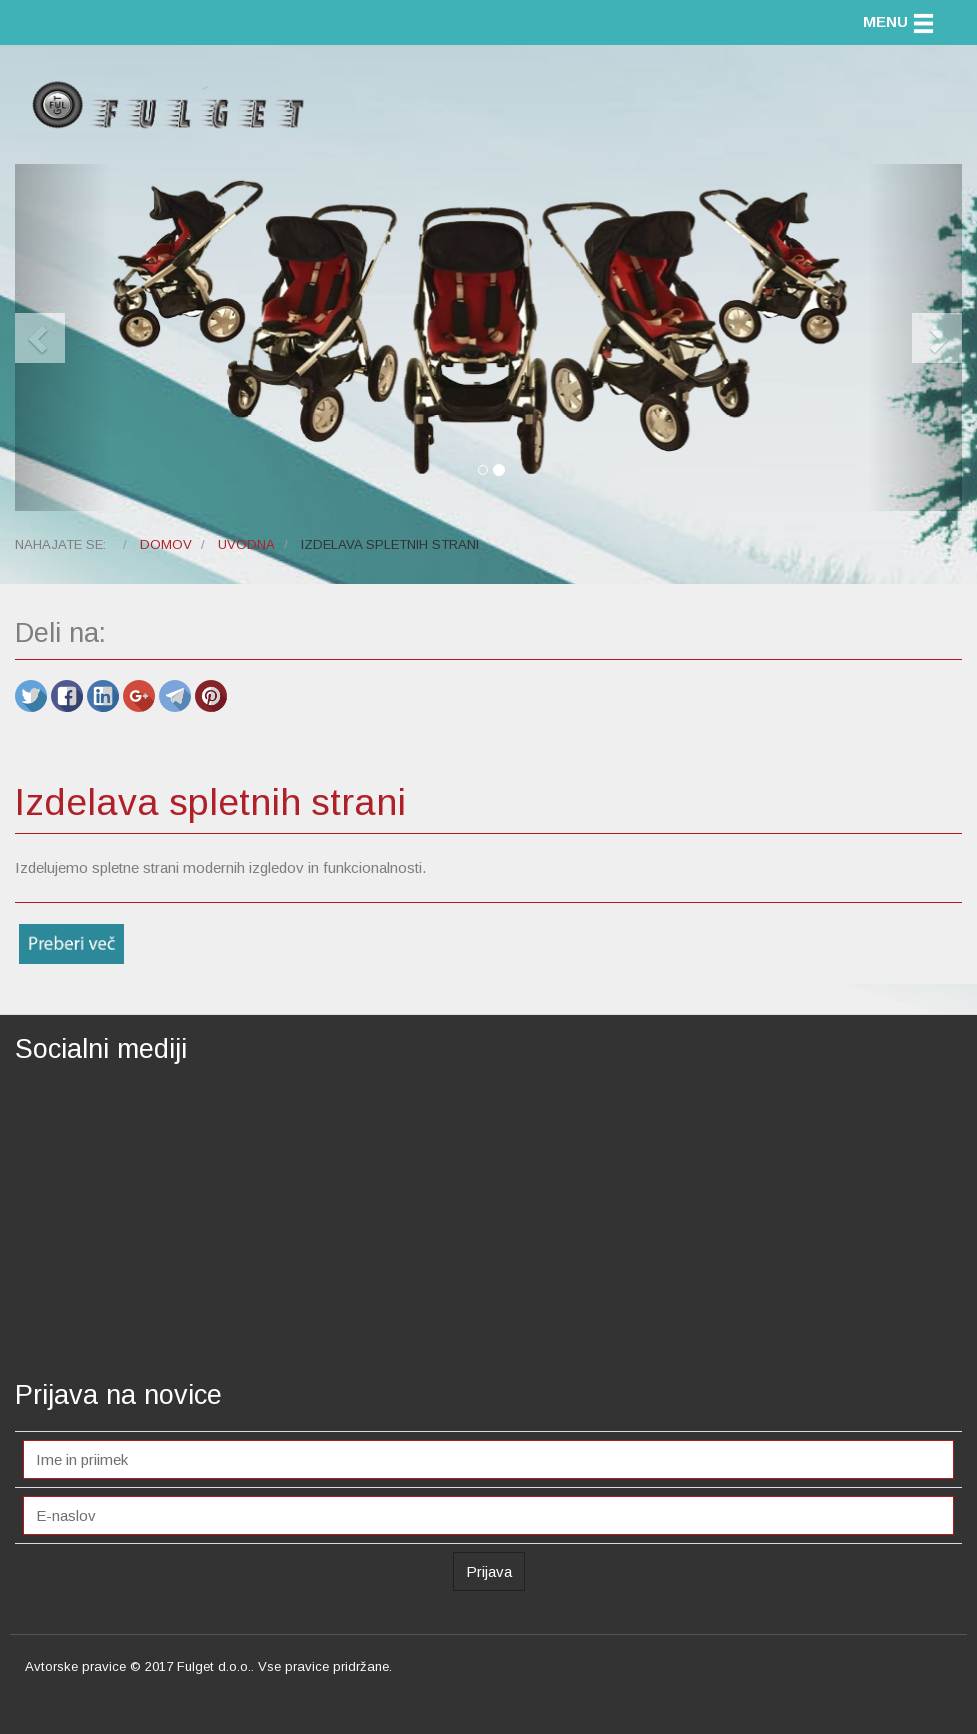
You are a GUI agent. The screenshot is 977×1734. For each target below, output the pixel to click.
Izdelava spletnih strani (210, 802)
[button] (62, 337)
